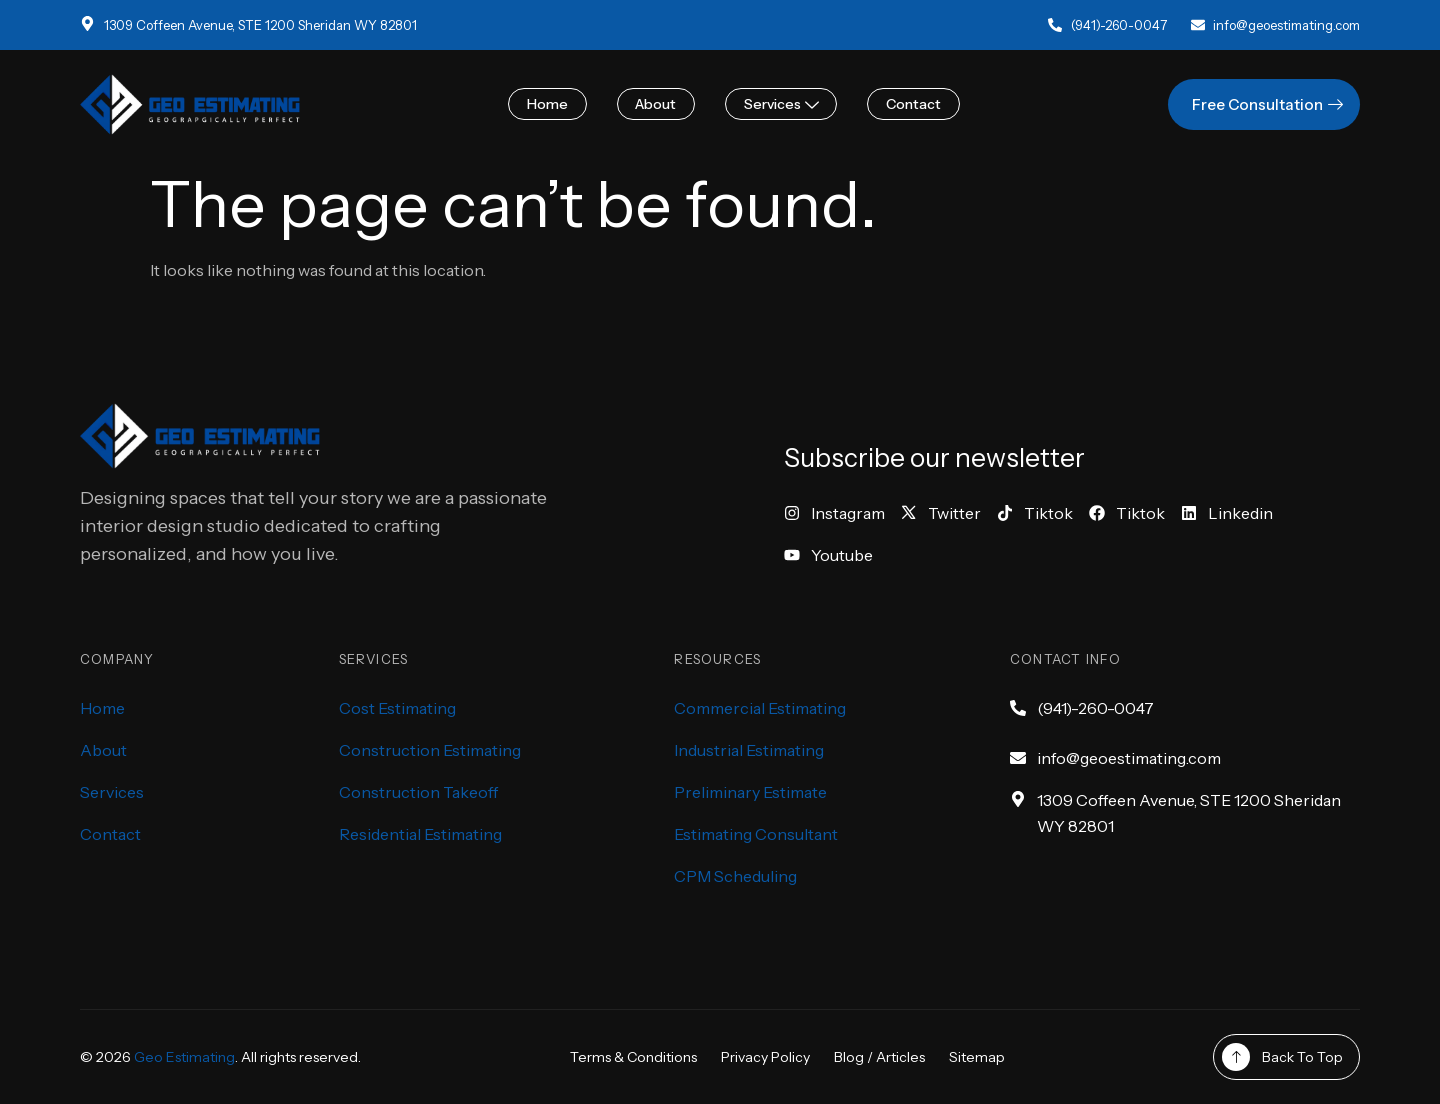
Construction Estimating (430, 750)
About (657, 104)
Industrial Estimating (749, 750)
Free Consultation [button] (1270, 104)
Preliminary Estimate (750, 792)
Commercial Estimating (760, 708)
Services (779, 104)
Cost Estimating (397, 708)
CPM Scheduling (735, 876)
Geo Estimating (184, 1057)
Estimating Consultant (756, 834)
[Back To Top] (1236, 1057)
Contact (908, 104)
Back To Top (1302, 1057)
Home (552, 104)
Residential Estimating (420, 834)
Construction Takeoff (418, 792)
